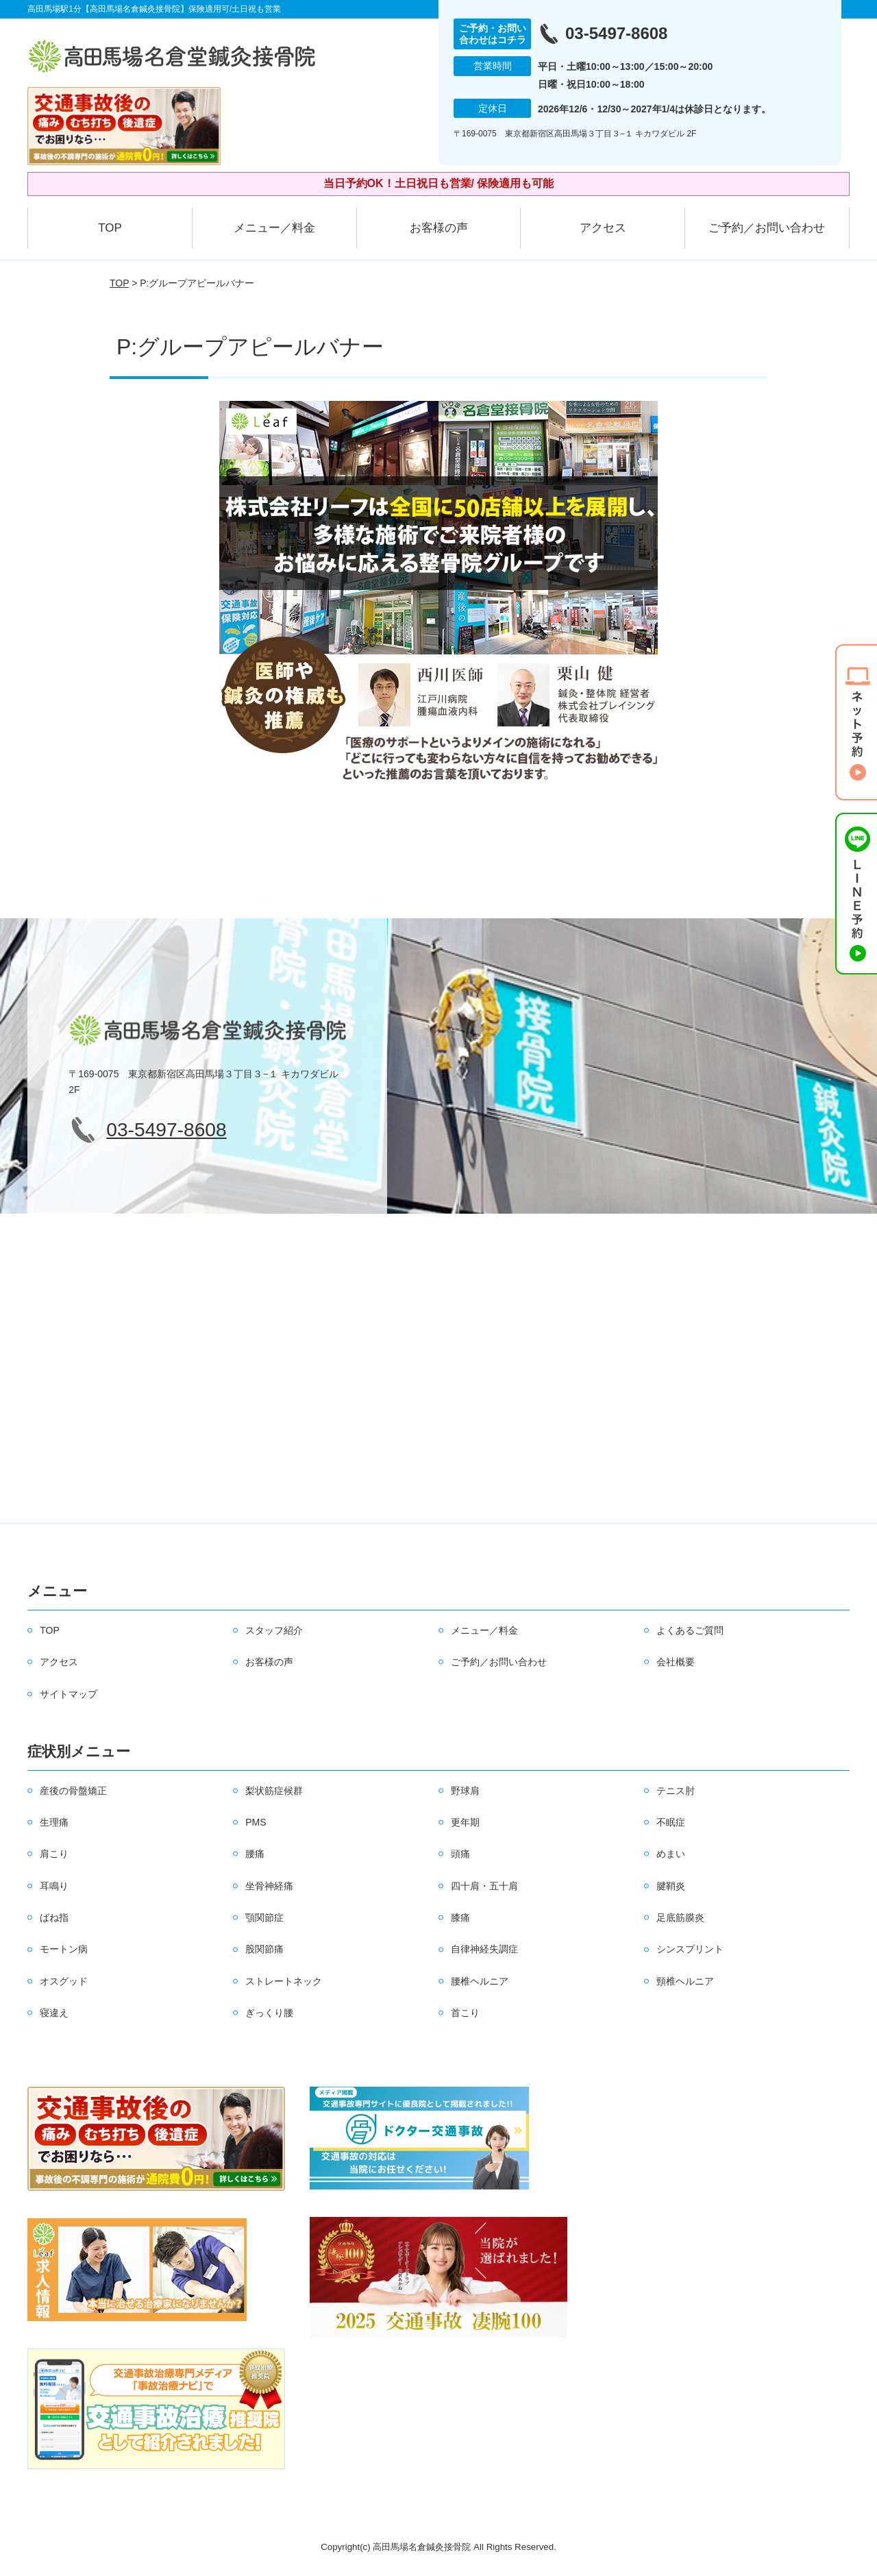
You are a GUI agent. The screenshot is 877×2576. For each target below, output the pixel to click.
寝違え (54, 2012)
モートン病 (64, 1948)
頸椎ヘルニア (685, 1981)
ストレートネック (283, 1981)
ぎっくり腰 (269, 2012)
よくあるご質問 (690, 1630)
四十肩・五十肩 (484, 1885)
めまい (670, 1853)
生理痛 (54, 1822)
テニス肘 (675, 1790)
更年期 (465, 1822)
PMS (255, 1822)
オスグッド (64, 1981)
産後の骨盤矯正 (73, 1790)
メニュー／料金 (274, 227)
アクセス (603, 227)
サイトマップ (68, 1694)
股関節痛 (264, 1948)
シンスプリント (690, 1948)
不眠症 (670, 1822)
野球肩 (465, 1790)
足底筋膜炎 (680, 1917)
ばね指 (54, 1917)
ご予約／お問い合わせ (766, 227)
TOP (110, 227)
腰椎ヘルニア (479, 1981)
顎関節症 (264, 1917)
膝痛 (460, 1917)
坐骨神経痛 (269, 1885)
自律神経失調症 (484, 1948)
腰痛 (254, 1853)
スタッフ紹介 (274, 1630)
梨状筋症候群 (274, 1790)
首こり (465, 2012)
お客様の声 (439, 227)
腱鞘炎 (670, 1885)
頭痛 (460, 1853)
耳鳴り (54, 1885)
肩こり (54, 1853)
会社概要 (675, 1661)
